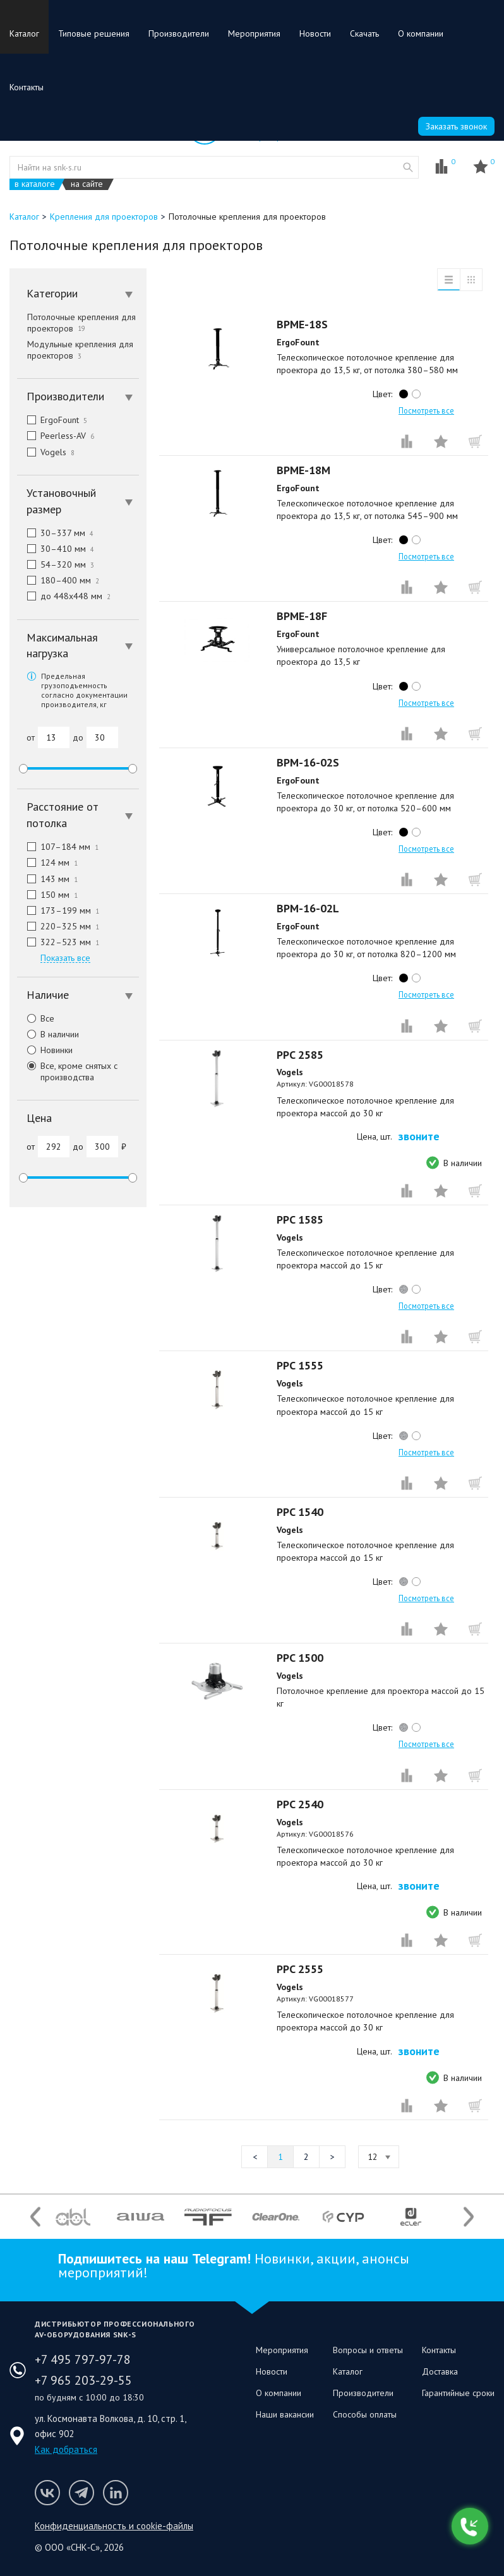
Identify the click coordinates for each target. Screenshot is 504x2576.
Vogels (46, 452)
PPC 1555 (300, 1365)
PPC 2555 (300, 1969)
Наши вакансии (285, 2414)
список (448, 279)
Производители (178, 33)
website (408, 167)
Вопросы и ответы (368, 2350)
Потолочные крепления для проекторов (81, 322)
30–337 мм (55, 533)
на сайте (87, 184)
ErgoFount (52, 420)
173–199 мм (58, 910)
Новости (315, 33)
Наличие (80, 994)
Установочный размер (80, 501)
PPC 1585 (300, 1219)
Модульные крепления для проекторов (80, 349)
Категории (80, 293)
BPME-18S (302, 324)
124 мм (47, 862)
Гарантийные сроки (458, 2393)
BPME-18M (303, 470)
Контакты (26, 87)
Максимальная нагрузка (80, 645)
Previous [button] (35, 2216)
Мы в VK (47, 2492)
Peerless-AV (55, 435)
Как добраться (66, 2449)
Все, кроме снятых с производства (67, 1071)
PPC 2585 (300, 1054)
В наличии (48, 1034)
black (403, 394)
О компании (420, 33)
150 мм (47, 894)
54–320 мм (55, 564)
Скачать (364, 33)
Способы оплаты (365, 2414)
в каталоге (35, 184)
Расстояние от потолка (80, 814)
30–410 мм (55, 548)
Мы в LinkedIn (115, 2492)
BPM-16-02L (308, 908)
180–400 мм (58, 580)
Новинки (45, 1050)
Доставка (440, 2371)
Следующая (332, 2157)
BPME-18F (302, 616)
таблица (471, 279)
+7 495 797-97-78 (83, 2359)
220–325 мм (58, 926)
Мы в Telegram (81, 2492)
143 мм (47, 879)
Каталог (24, 33)
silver (403, 1289)
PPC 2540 (300, 1804)
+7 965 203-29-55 (83, 2380)
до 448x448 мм (64, 596)
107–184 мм (58, 846)
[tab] (78, 293)
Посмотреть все (426, 410)
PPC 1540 (300, 1512)
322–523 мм (58, 942)
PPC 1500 (300, 1657)
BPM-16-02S (308, 762)
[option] (73, 2216)
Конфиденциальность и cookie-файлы (114, 2526)
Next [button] (469, 2216)
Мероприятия (254, 33)
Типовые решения (93, 33)
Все (35, 1018)
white (416, 394)
